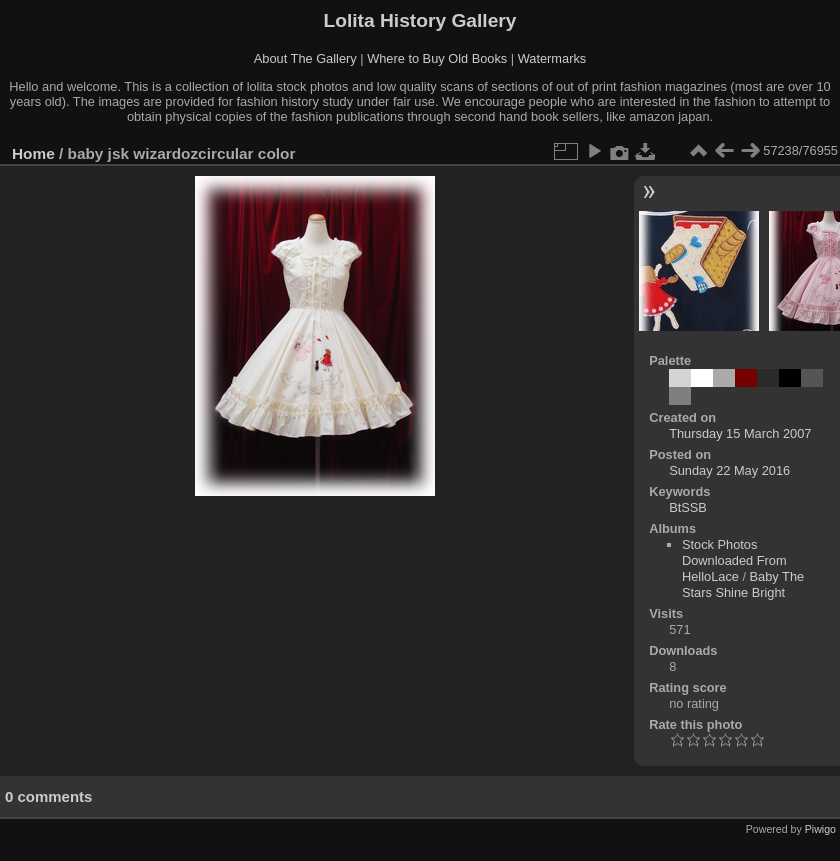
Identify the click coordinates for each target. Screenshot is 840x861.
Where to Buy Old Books (437, 58)
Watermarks (552, 58)
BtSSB (688, 507)
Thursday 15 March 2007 (740, 433)
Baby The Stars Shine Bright (743, 584)
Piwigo (820, 829)
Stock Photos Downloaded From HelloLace (734, 560)
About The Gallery (305, 58)
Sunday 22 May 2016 (729, 470)
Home (33, 153)
